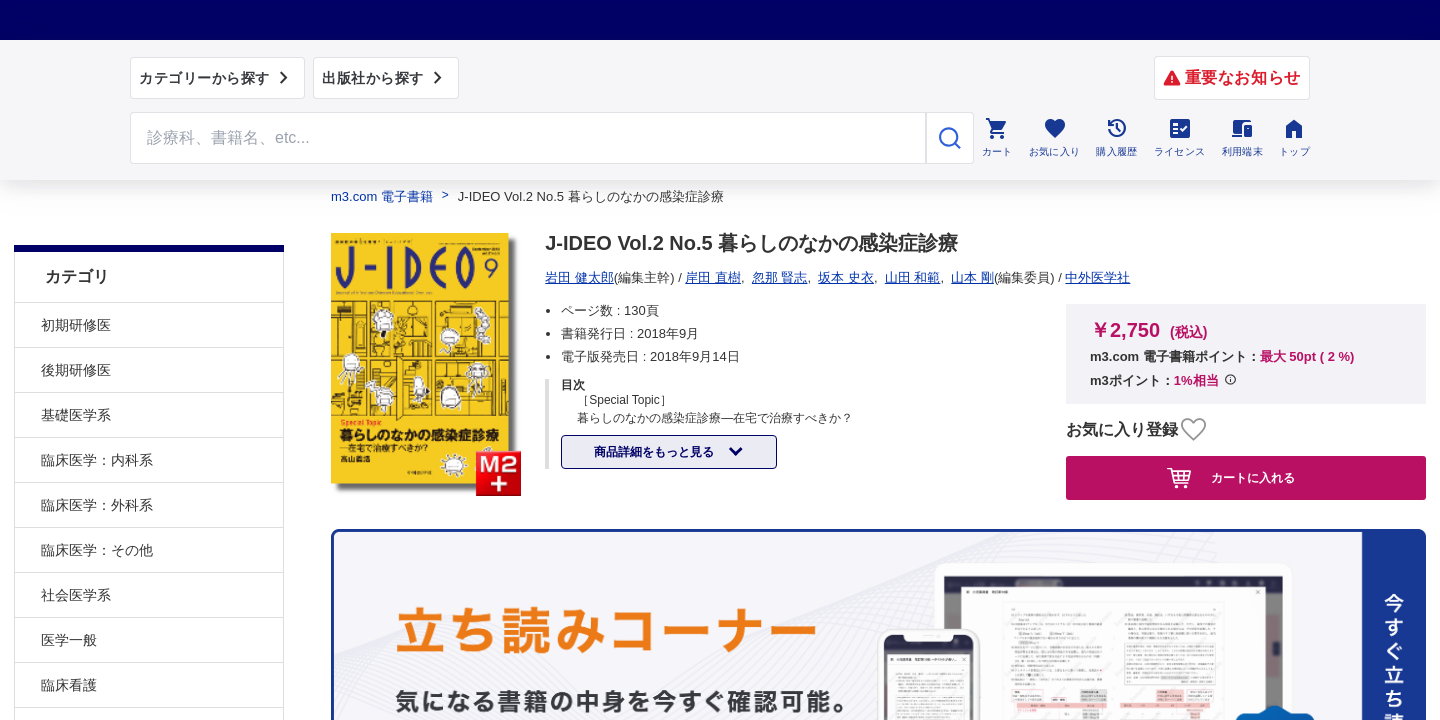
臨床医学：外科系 (97, 460)
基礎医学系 (76, 370)
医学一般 (69, 595)
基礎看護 (69, 685)
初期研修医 (76, 280)
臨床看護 (69, 640)
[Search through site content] (528, 138)
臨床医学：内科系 (97, 415)
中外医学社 (584, 277)
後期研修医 (76, 325)
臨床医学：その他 (97, 505)
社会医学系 (76, 550)
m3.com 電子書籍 (382, 196)
